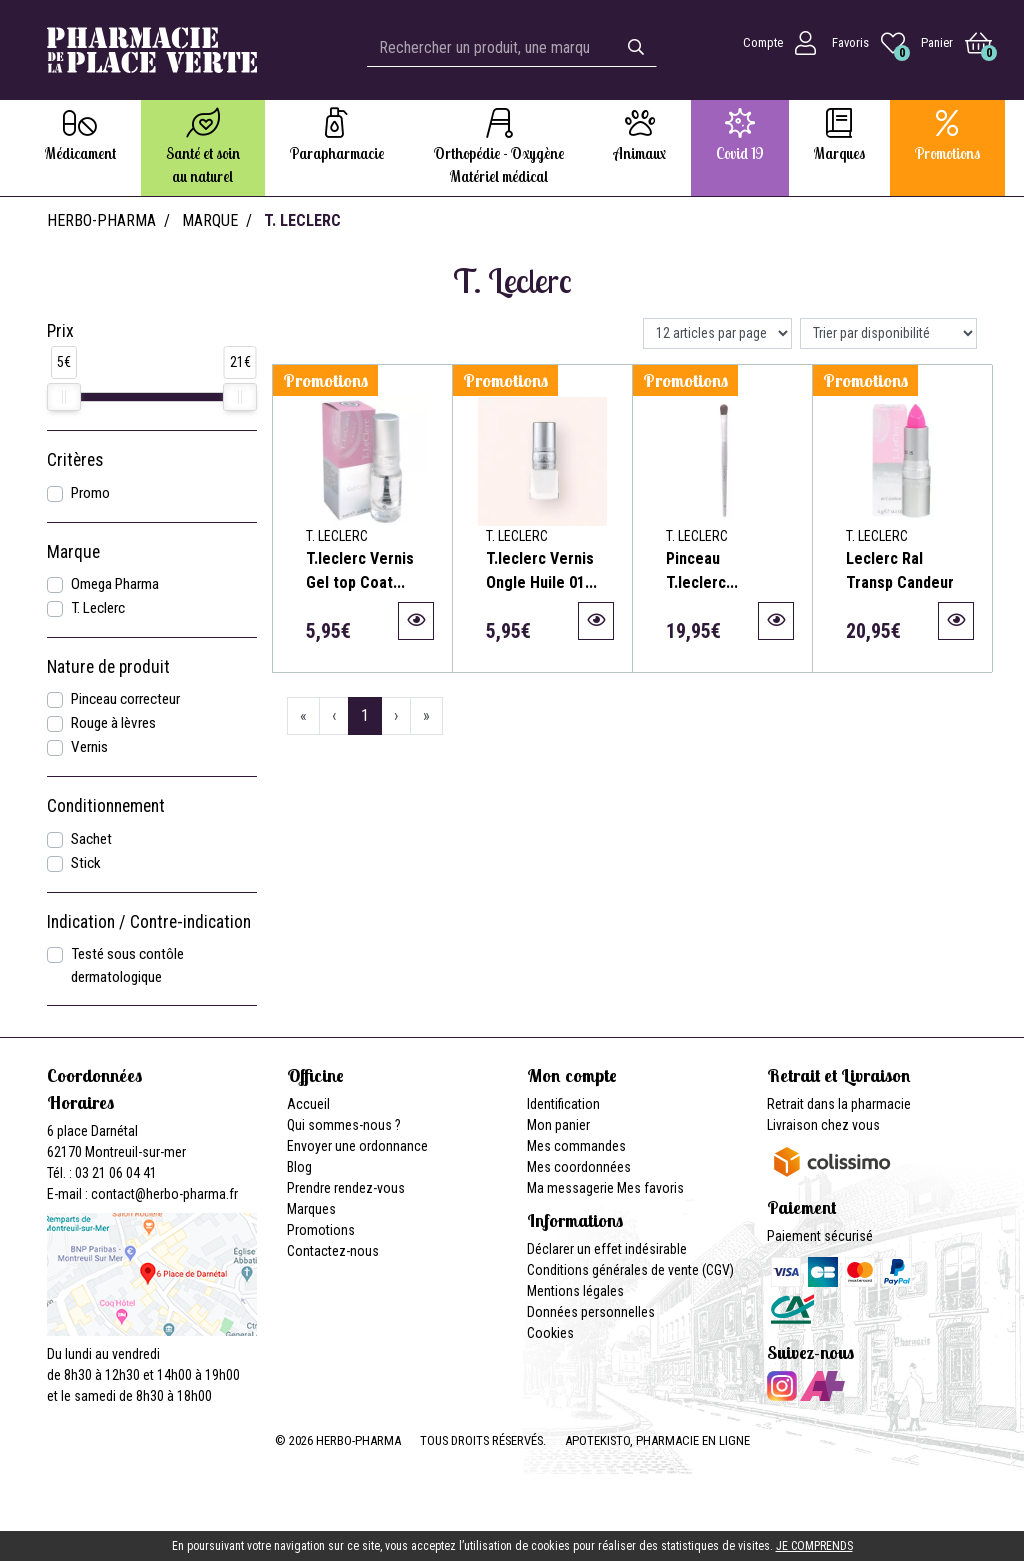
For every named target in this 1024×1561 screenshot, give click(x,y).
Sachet (91, 839)
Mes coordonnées (579, 1167)
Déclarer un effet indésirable (607, 1249)
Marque (210, 220)
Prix (60, 331)
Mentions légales (575, 1291)
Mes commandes (576, 1146)
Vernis (89, 747)
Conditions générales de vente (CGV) (630, 1270)
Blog (299, 1167)
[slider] (64, 397)
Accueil (308, 1104)
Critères (75, 460)
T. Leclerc (98, 608)
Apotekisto (657, 1440)
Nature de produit (108, 667)
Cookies (550, 1333)
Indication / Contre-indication (149, 922)
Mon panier (558, 1125)
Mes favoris (650, 1188)
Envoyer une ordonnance (357, 1146)
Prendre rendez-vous (346, 1188)
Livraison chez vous (823, 1125)
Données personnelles (591, 1312)
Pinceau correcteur (125, 699)
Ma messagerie (570, 1188)
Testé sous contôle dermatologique (127, 965)
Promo (90, 493)
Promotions (321, 1230)
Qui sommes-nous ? (344, 1125)
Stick (86, 863)
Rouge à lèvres (113, 723)
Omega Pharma (115, 584)
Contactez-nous (333, 1251)
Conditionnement (106, 806)
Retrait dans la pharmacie (839, 1104)
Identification (563, 1104)
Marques (311, 1209)
